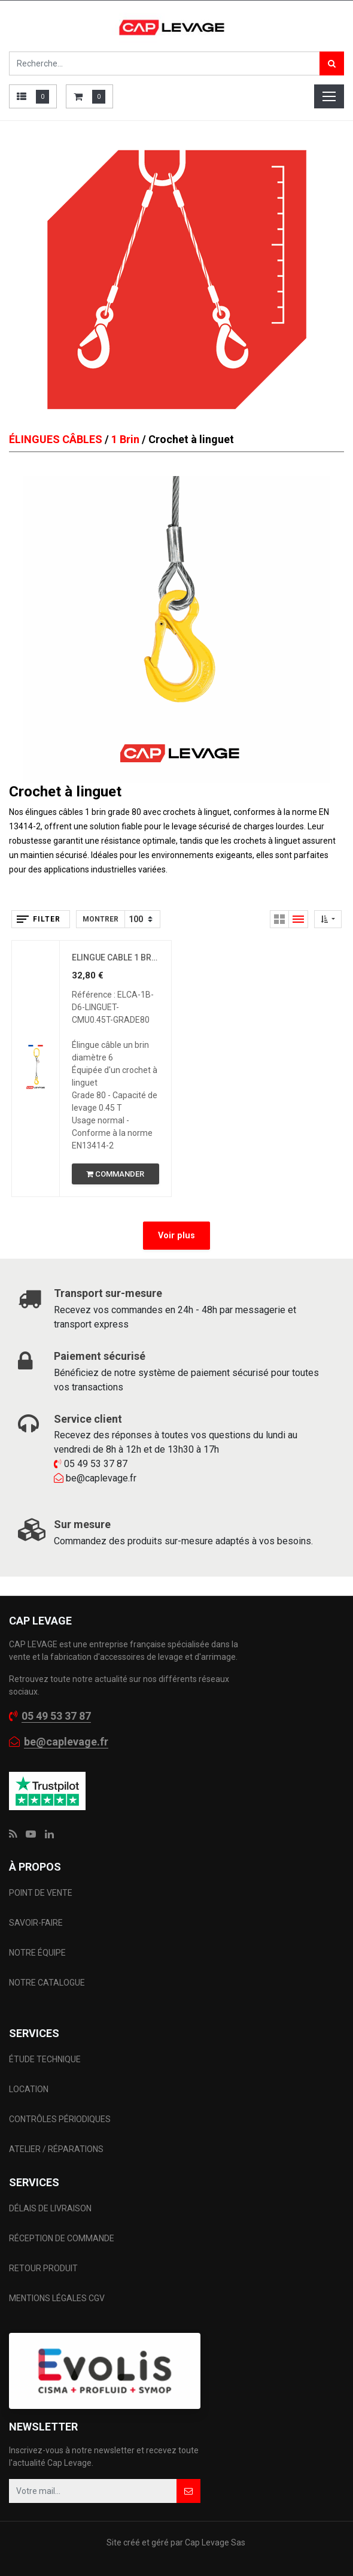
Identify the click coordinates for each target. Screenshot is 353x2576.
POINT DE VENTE (40, 1893)
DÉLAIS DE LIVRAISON (51, 2208)
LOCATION (29, 2089)
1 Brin (125, 439)
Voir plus (176, 1236)
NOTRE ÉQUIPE (37, 1952)
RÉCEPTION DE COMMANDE (61, 2238)
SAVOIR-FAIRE (36, 1923)
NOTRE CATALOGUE (47, 1982)
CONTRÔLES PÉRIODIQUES (60, 2119)
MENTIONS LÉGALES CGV (57, 2298)
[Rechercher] (331, 63)
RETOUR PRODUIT (43, 2268)
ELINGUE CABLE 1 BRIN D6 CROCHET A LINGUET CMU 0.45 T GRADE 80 (115, 957)
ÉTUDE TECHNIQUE (46, 2059)
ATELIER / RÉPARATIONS (56, 2149)
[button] (328, 919)
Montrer (100, 919)
